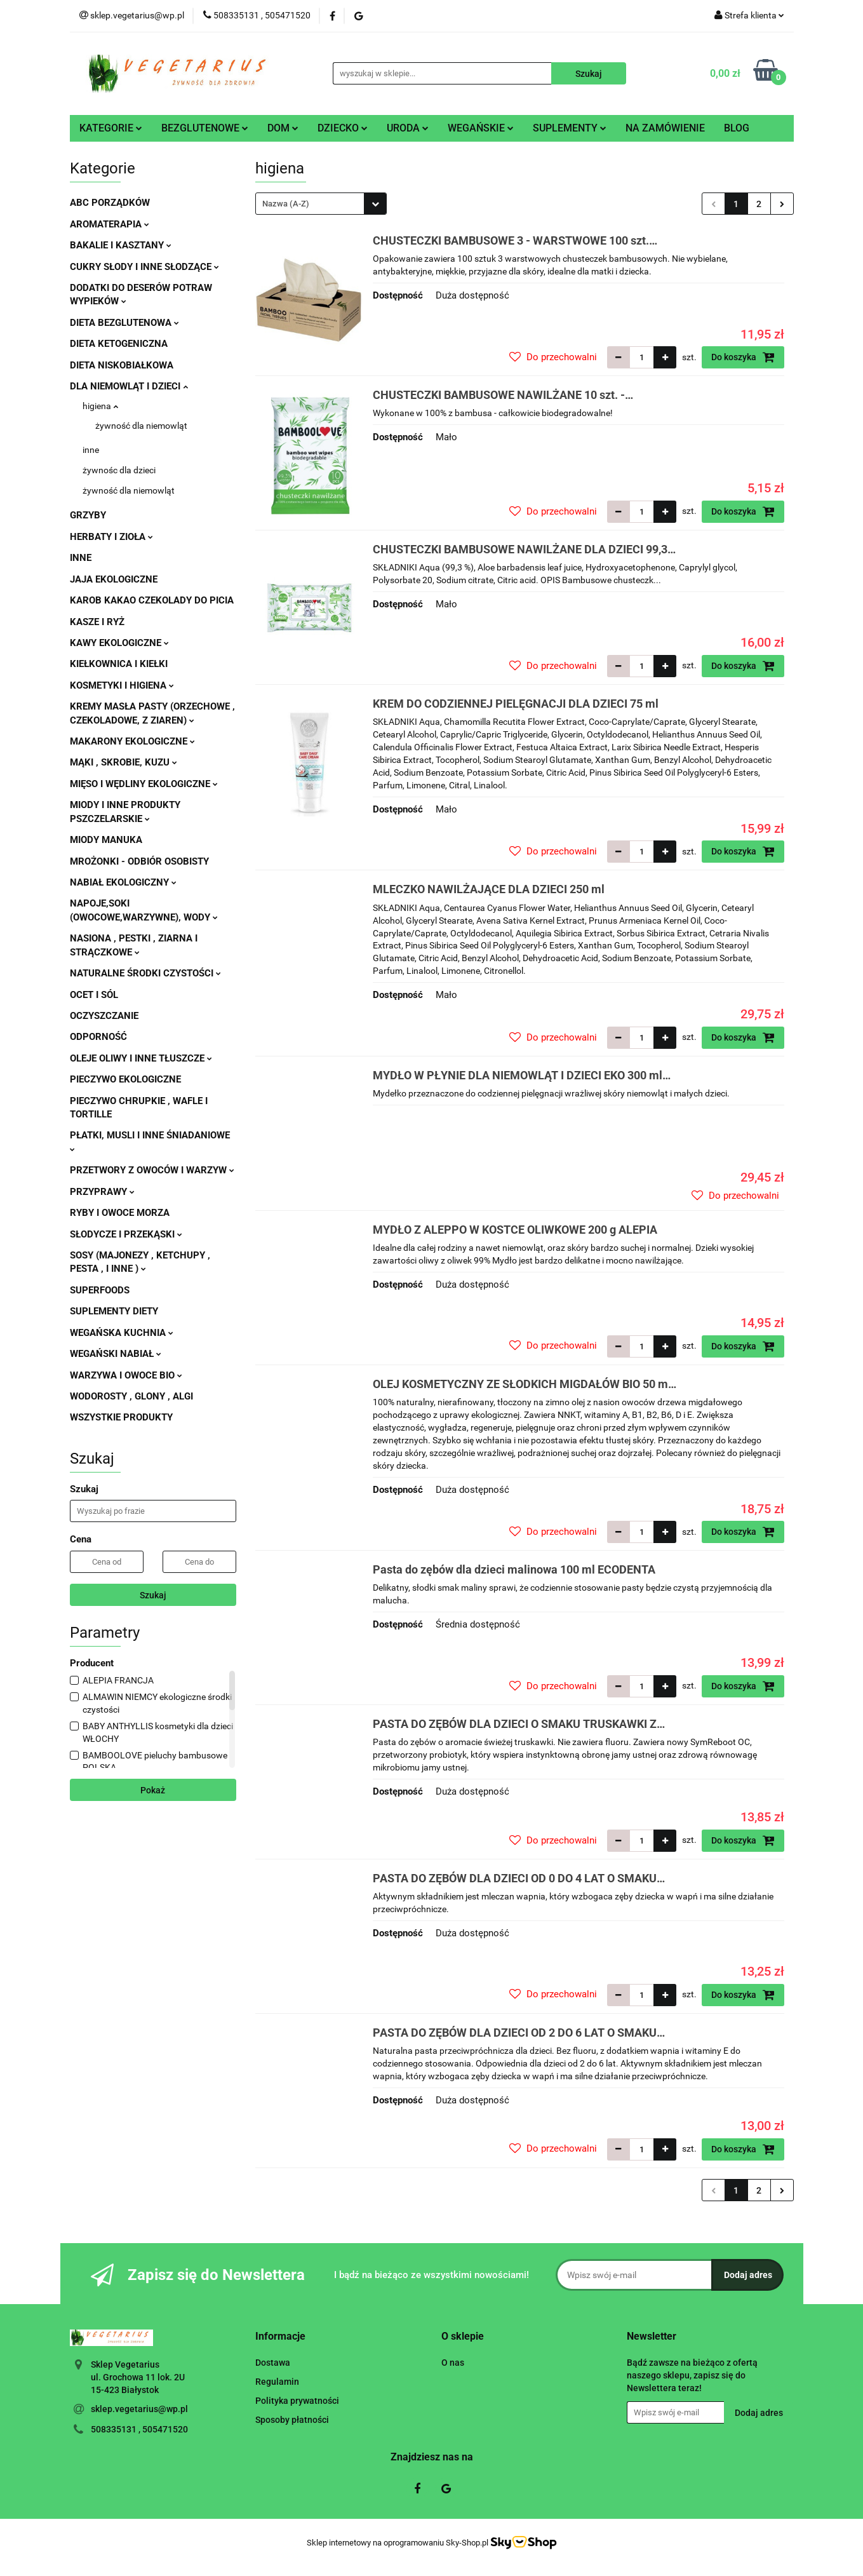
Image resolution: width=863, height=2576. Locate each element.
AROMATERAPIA (109, 224)
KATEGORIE (110, 128)
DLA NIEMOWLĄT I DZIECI (129, 386)
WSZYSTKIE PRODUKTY (121, 1417)
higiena (100, 406)
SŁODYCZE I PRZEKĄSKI (126, 1234)
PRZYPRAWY (102, 1191)
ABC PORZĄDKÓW (110, 202)
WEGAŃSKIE (481, 128)
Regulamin (277, 2382)
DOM (282, 128)
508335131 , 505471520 (139, 2429)
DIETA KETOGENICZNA (119, 343)
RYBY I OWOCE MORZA (120, 1212)
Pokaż (152, 1790)
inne (91, 450)
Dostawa (272, 2362)
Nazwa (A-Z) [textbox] (285, 203)
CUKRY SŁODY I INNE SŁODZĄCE (144, 267)
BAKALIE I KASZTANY (120, 245)
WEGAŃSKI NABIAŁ (115, 1353)
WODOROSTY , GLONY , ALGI (131, 1396)
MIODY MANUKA (106, 840)
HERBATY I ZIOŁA (111, 537)
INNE (80, 557)
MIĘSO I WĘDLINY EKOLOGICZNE (144, 784)
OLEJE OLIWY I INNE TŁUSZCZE (141, 1058)
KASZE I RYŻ (97, 622)
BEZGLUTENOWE (204, 128)
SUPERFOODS (100, 1290)
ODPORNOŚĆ (98, 1036)
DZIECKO (343, 128)
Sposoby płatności (292, 2420)
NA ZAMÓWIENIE (665, 128)
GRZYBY (88, 515)
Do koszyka (743, 357)
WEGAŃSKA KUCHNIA (121, 1333)
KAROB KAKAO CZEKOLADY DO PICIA (152, 600)
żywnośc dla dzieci (119, 470)
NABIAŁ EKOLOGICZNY (123, 882)
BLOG (736, 128)
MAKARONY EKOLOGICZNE (132, 741)
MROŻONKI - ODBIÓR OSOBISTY (139, 861)
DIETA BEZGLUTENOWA (124, 322)
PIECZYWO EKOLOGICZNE (125, 1079)
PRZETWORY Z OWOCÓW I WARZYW (152, 1170)
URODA (408, 128)
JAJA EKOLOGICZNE (113, 579)
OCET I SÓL (94, 995)
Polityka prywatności (297, 2401)
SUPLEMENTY (569, 128)
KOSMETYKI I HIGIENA (122, 685)
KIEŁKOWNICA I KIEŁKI (119, 664)
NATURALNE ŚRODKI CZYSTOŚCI (145, 973)
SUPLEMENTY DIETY (114, 1311)
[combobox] (321, 203)
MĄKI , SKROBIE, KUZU (123, 762)
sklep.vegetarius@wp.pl (139, 2409)
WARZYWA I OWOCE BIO (126, 1375)
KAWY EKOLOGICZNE (119, 643)
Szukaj (153, 1595)
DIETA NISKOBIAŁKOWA (121, 365)
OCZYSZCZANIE (104, 1016)
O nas (452, 2362)
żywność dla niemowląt (141, 426)
